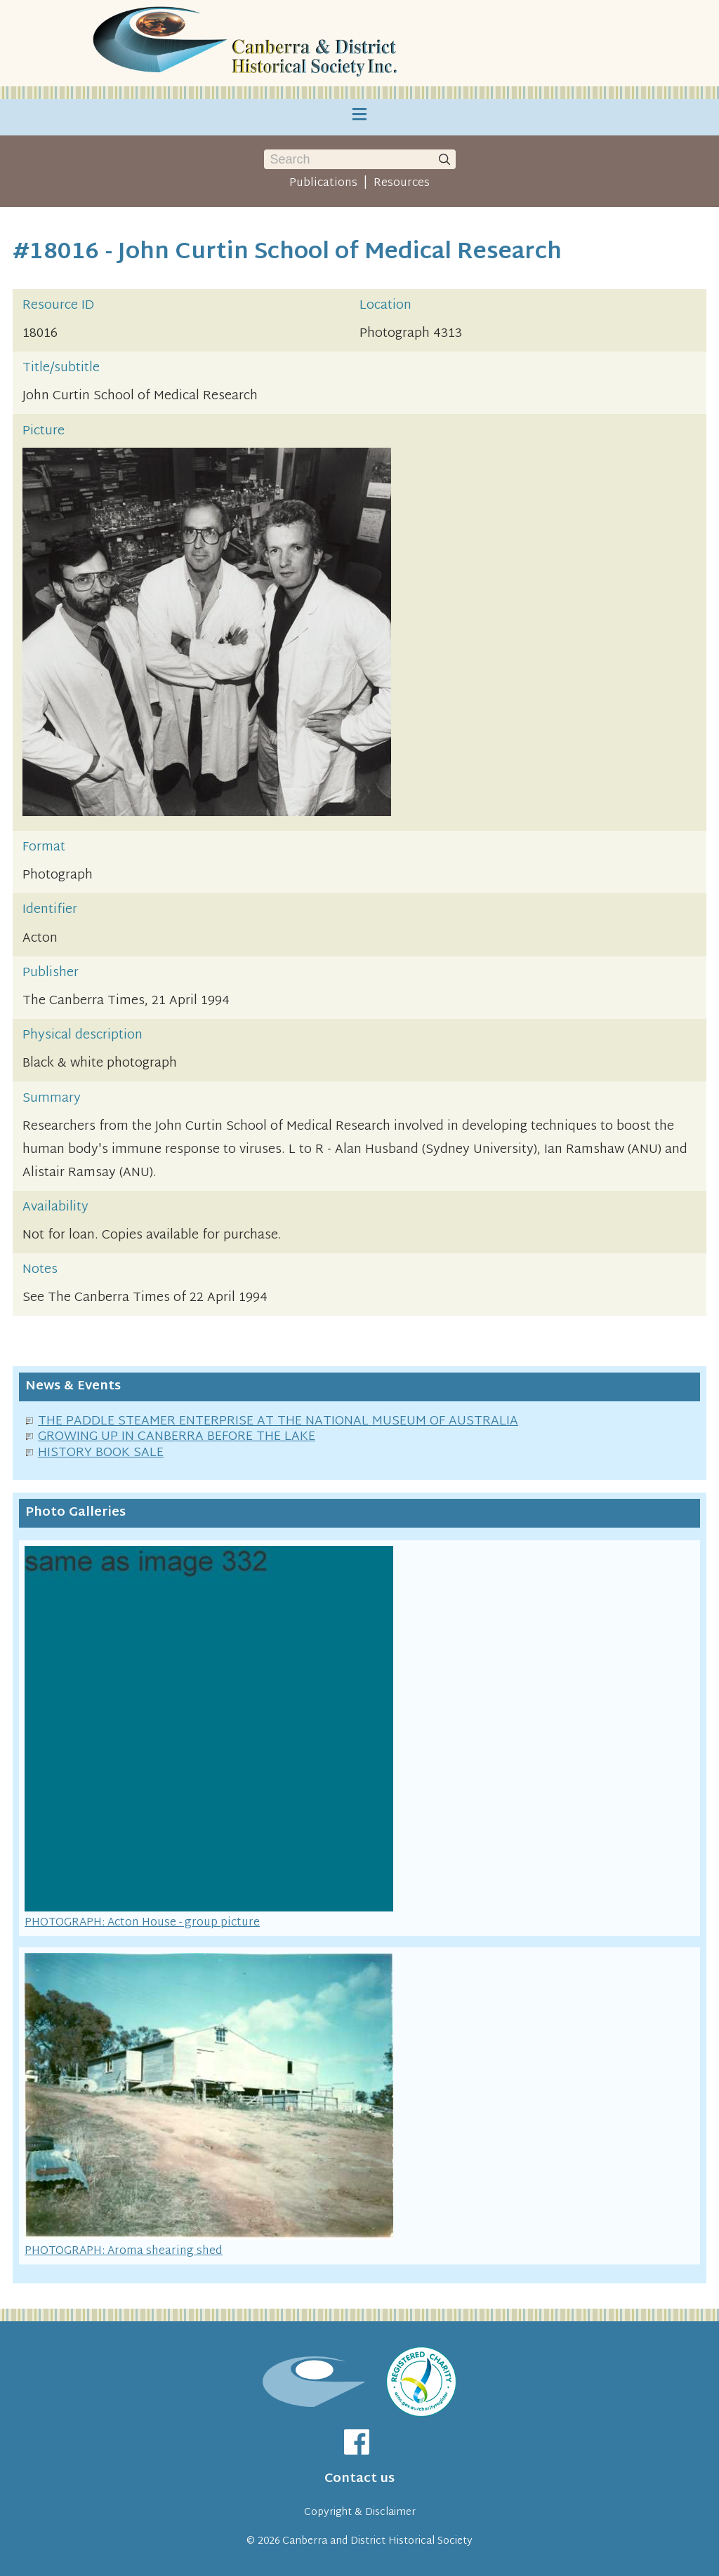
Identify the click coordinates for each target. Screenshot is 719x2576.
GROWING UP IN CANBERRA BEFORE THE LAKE (176, 1436)
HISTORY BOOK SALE (101, 1452)
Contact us (359, 2478)
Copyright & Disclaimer (360, 2512)
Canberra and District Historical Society (377, 2541)
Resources (402, 183)
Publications (323, 183)
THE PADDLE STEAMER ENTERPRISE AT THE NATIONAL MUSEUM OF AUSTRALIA (278, 1421)
